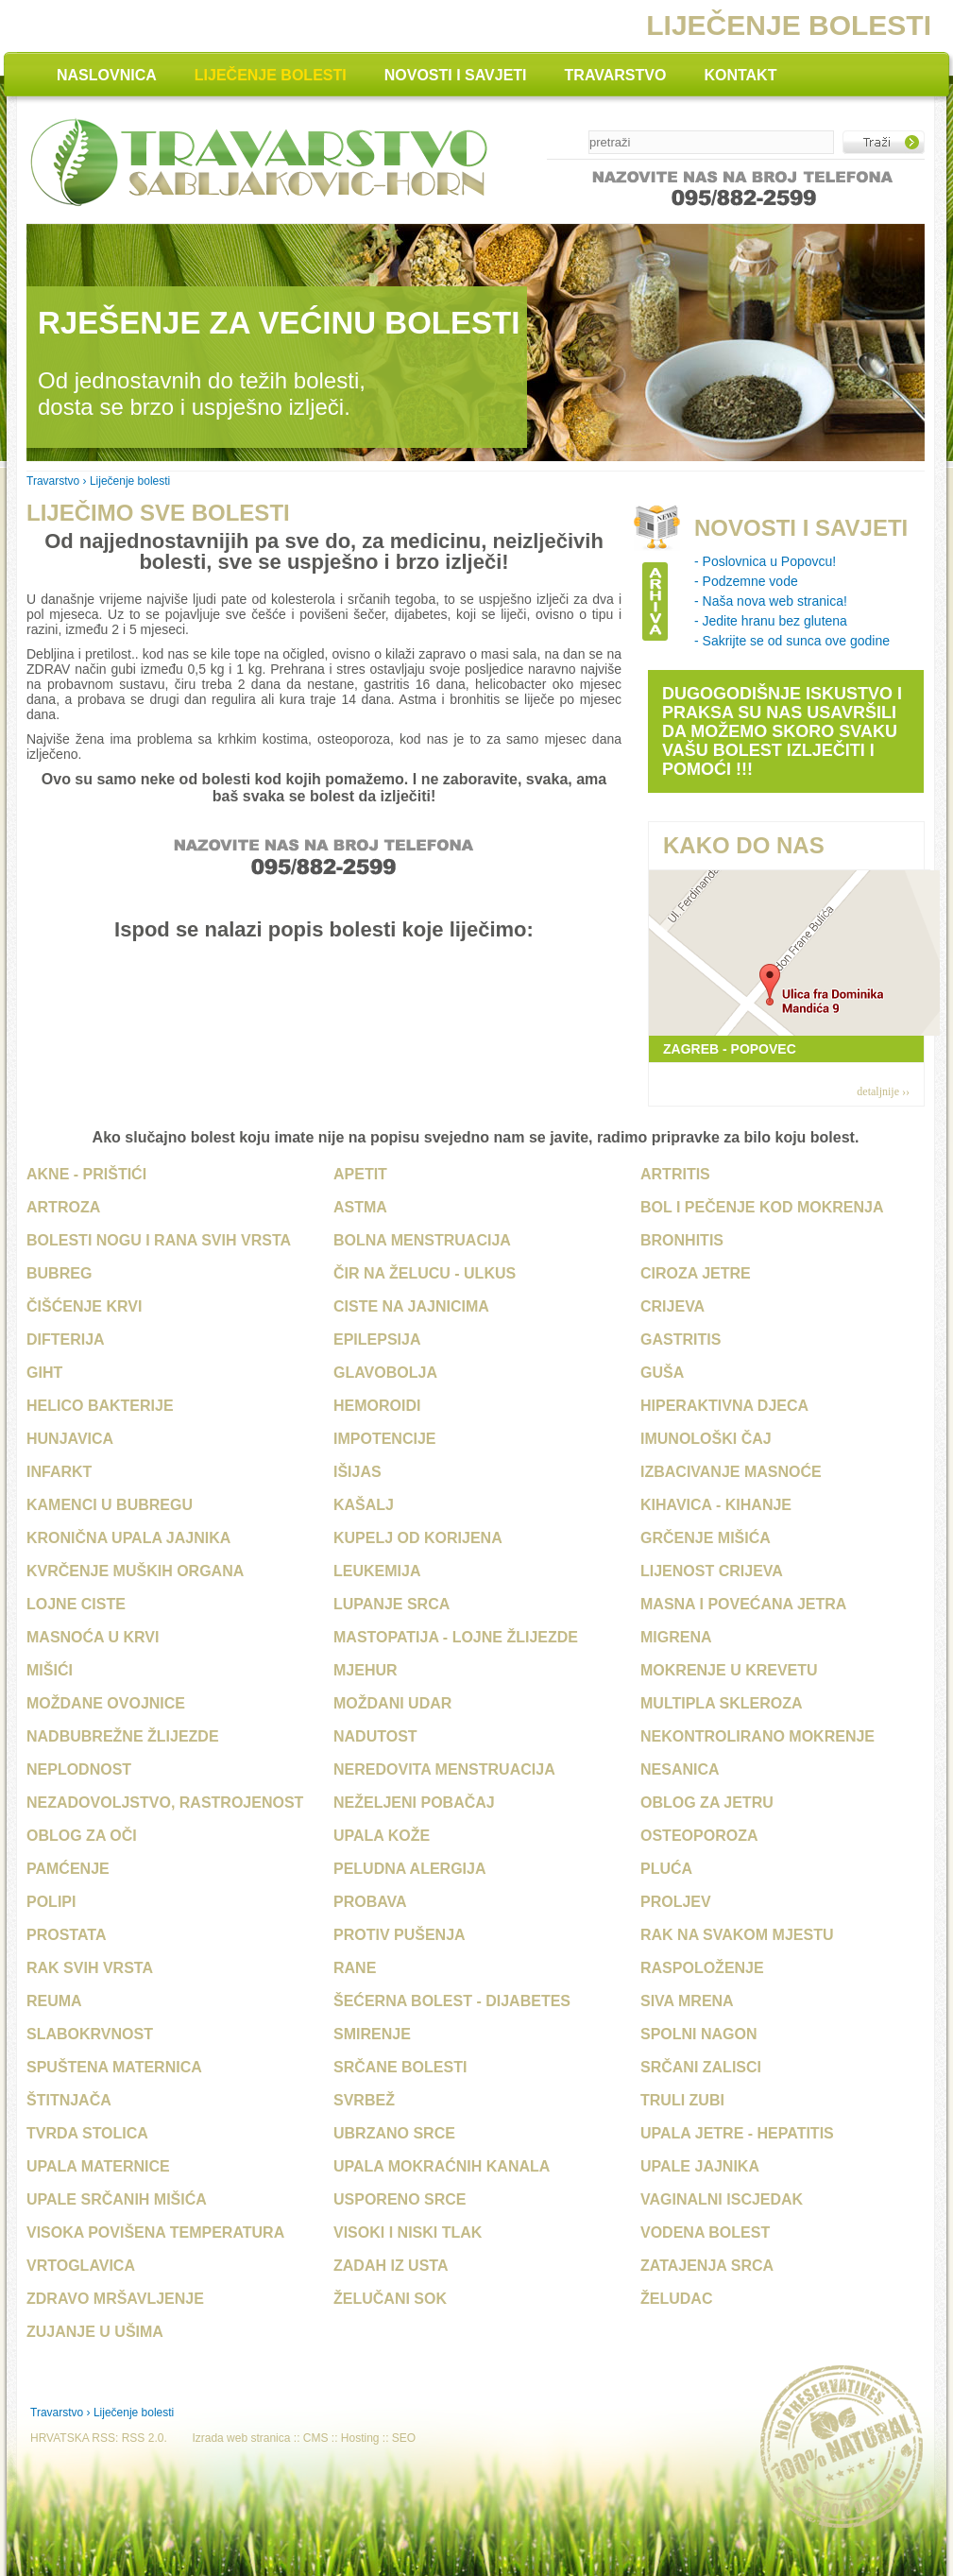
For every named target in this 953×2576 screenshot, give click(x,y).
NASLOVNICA (107, 75)
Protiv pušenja (399, 1935)
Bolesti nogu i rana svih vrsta (158, 1240)
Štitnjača (68, 2100)
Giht (44, 1373)
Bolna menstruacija (422, 1240)
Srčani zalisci (700, 2067)
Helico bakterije (100, 1406)
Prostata (66, 1935)
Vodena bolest (705, 2232)
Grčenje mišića (705, 1538)
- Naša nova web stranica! (770, 601)
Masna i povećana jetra (743, 1604)
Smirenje (372, 2034)
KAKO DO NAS (744, 845)
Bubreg (59, 1273)
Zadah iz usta (390, 2266)
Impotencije (384, 1439)
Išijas (357, 1472)
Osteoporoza (698, 1836)
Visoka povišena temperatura (155, 2232)
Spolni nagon (698, 2034)
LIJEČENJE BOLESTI (271, 75)
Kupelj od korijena (417, 1538)
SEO (404, 2438)
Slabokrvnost (89, 2034)
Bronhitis (681, 1240)
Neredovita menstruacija (444, 1769)
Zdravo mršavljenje (115, 2299)
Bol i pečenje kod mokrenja (762, 1207)
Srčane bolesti (400, 2067)
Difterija (65, 1339)
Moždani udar (392, 1703)
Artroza (63, 1207)
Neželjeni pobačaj (414, 1803)
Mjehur (365, 1670)
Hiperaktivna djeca (724, 1406)
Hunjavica (69, 1439)
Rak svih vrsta (89, 1968)
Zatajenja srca (707, 2266)
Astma (360, 1207)
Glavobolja (385, 1373)
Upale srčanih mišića (116, 2199)
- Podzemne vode (746, 581)
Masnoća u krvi (92, 1637)
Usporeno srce (399, 2199)
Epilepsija (376, 1339)
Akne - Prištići (86, 1174)
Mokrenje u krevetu (729, 1670)
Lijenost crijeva (711, 1571)
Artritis (675, 1174)
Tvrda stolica (87, 2133)
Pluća (666, 1869)
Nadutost (375, 1736)
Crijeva (672, 1306)
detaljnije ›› (883, 1091)
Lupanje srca (391, 1604)
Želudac (676, 2299)
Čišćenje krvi (84, 1306)
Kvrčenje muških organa (135, 1571)
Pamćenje (68, 1869)
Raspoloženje (702, 1968)
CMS (316, 2438)
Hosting (360, 2438)
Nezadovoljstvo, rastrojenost (164, 1803)
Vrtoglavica (80, 2266)
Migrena (676, 1637)
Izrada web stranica (241, 2438)
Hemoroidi (376, 1406)
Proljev (675, 1902)
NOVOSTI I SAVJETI (455, 75)
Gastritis (680, 1339)
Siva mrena (687, 2001)
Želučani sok (390, 2299)
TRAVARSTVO (616, 75)
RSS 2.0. (144, 2438)
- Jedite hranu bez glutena (770, 620)
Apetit (360, 1174)
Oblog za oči (81, 1836)
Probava (370, 1902)
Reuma (54, 2001)
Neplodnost (78, 1769)
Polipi (51, 1902)
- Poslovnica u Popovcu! (765, 561)
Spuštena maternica (114, 2067)
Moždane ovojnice (105, 1703)
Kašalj (363, 1505)
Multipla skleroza (721, 1703)
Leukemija (376, 1571)
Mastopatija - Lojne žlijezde (455, 1637)
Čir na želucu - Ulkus (424, 1273)
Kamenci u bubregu (109, 1505)
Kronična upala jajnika (128, 1538)
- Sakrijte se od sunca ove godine (792, 640)
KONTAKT (740, 75)
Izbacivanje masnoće (731, 1472)
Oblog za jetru (707, 1803)
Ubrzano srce (394, 2133)
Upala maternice (98, 2166)
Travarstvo (52, 481)
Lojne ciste (76, 1604)
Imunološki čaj (706, 1439)
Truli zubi (682, 2100)
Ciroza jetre (695, 1273)
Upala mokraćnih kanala (441, 2166)
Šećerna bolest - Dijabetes (451, 2001)
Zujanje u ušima (94, 2332)
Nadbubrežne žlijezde (122, 1736)
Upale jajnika (699, 2166)
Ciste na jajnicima (411, 1306)
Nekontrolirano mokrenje (757, 1736)
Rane (354, 1968)
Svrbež (364, 2100)
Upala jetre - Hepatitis (737, 2133)
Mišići (49, 1670)
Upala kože (381, 1836)
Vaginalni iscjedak (721, 2199)
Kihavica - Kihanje (715, 1505)
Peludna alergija (409, 1869)
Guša (662, 1373)
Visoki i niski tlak (407, 2232)
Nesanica (680, 1769)
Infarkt (59, 1472)
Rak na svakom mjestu (736, 1935)
